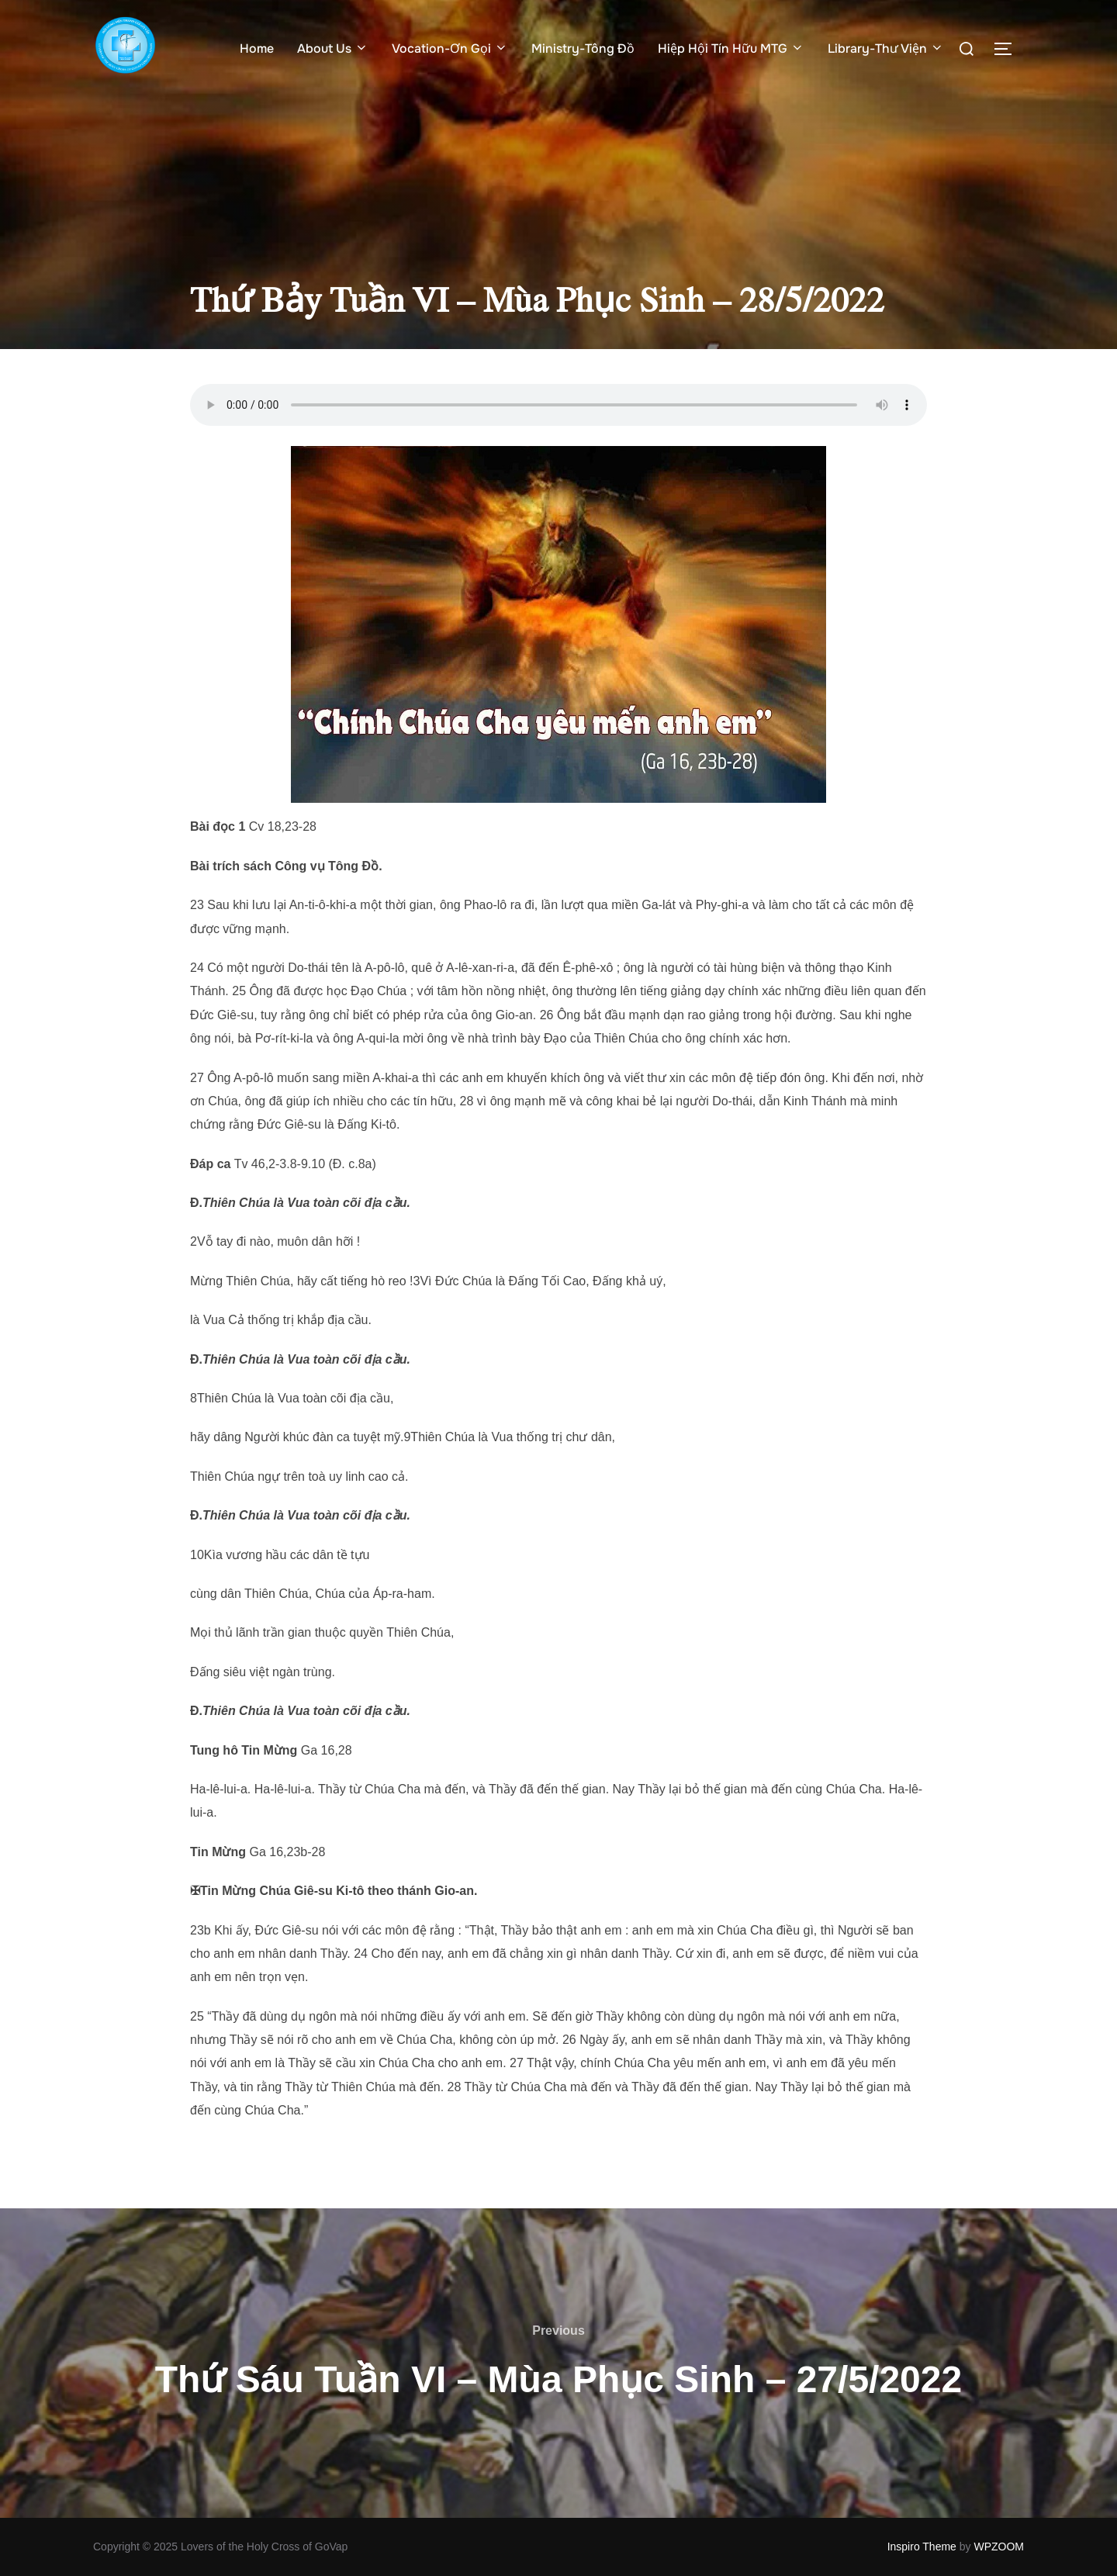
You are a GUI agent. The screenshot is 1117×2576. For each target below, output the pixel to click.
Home (257, 48)
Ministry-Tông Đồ (583, 48)
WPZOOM (998, 2546)
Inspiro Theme (921, 2546)
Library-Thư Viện (886, 48)
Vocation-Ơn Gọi (450, 48)
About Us (332, 48)
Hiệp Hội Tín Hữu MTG (731, 48)
